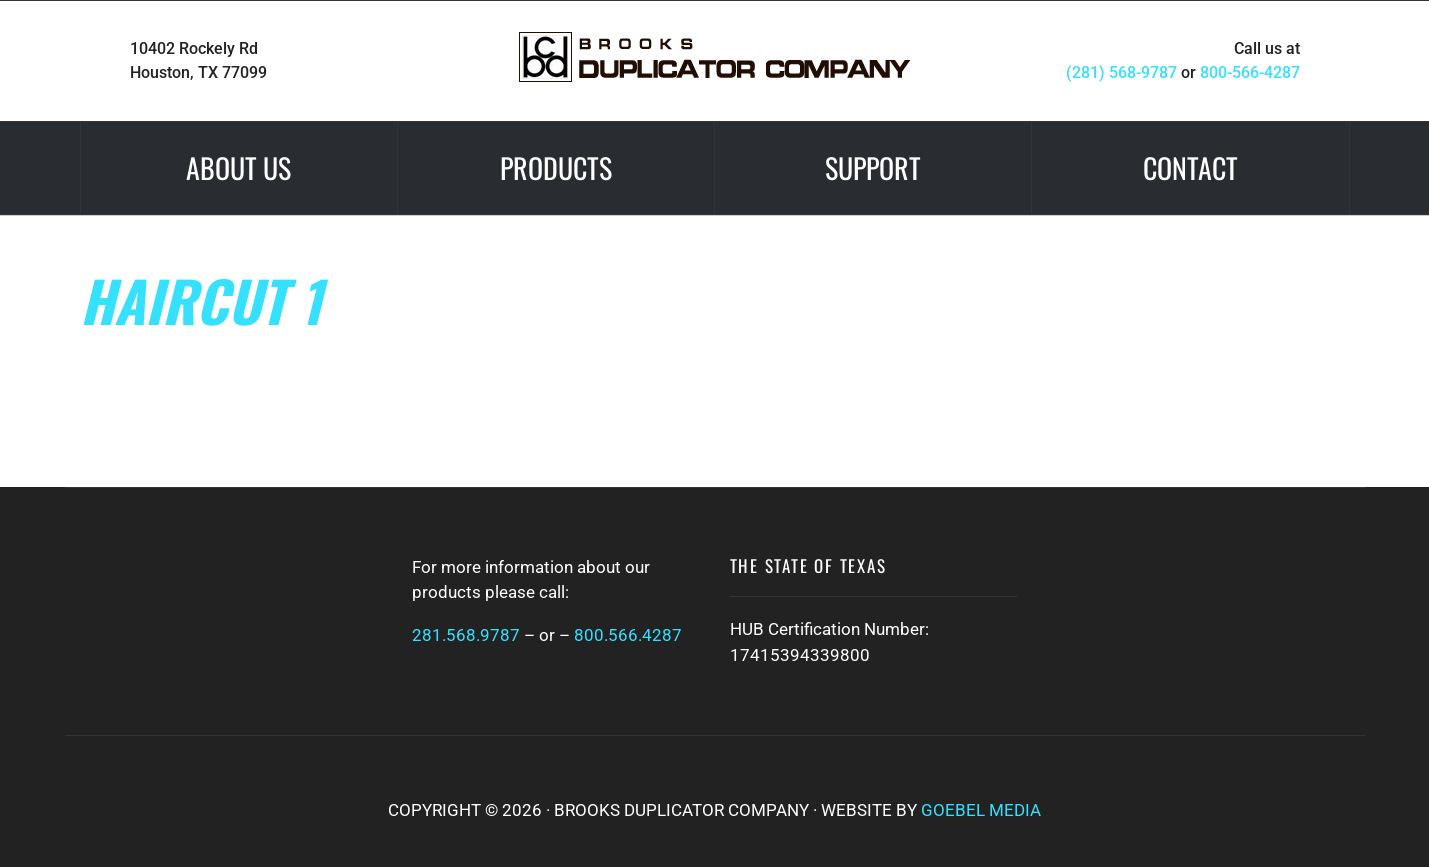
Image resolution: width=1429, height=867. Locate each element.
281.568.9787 (466, 635)
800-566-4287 (1250, 72)
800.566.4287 (628, 635)
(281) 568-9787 (1121, 72)
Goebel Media (981, 810)
